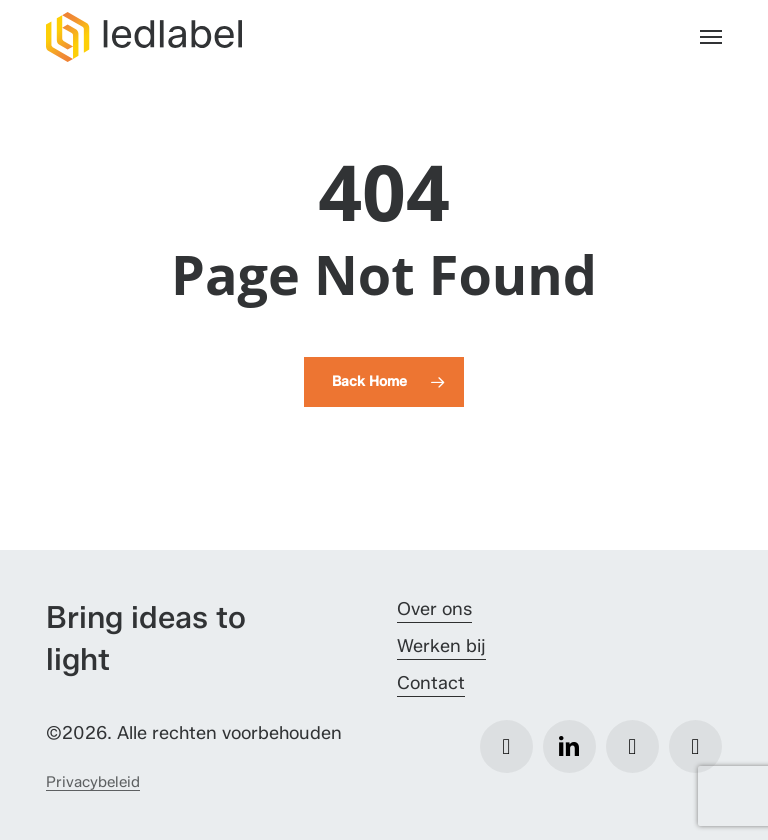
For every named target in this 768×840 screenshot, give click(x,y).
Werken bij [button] (441, 646)
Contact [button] (431, 683)
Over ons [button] (434, 609)
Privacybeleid (93, 782)
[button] (711, 37)
